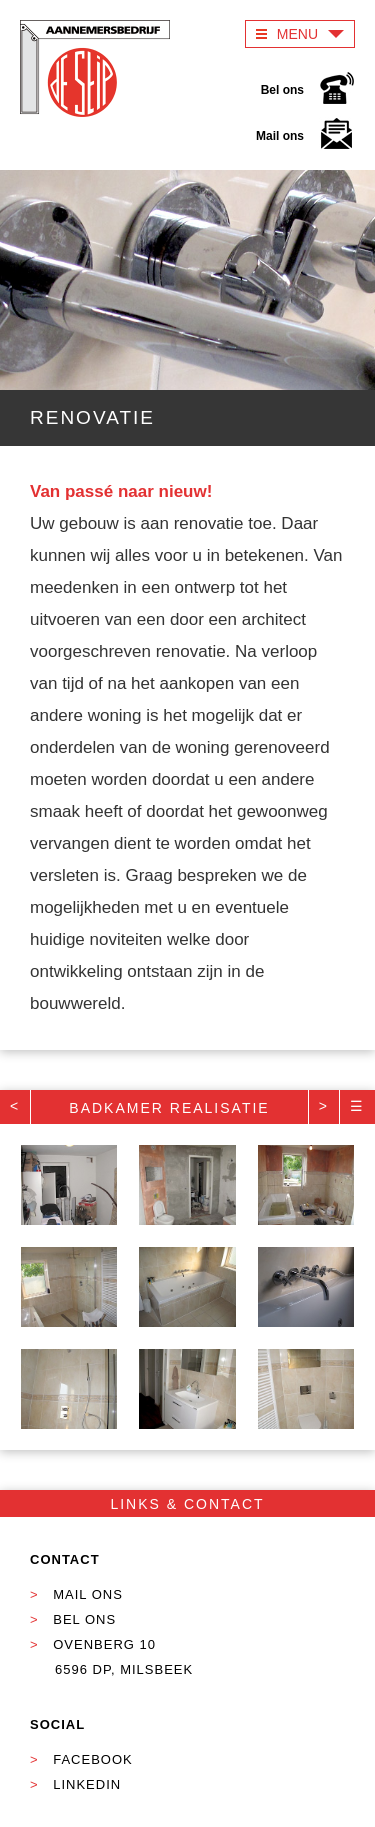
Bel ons (308, 93)
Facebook (93, 1759)
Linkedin (87, 1784)
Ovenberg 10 (91, 1659)
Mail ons (305, 139)
